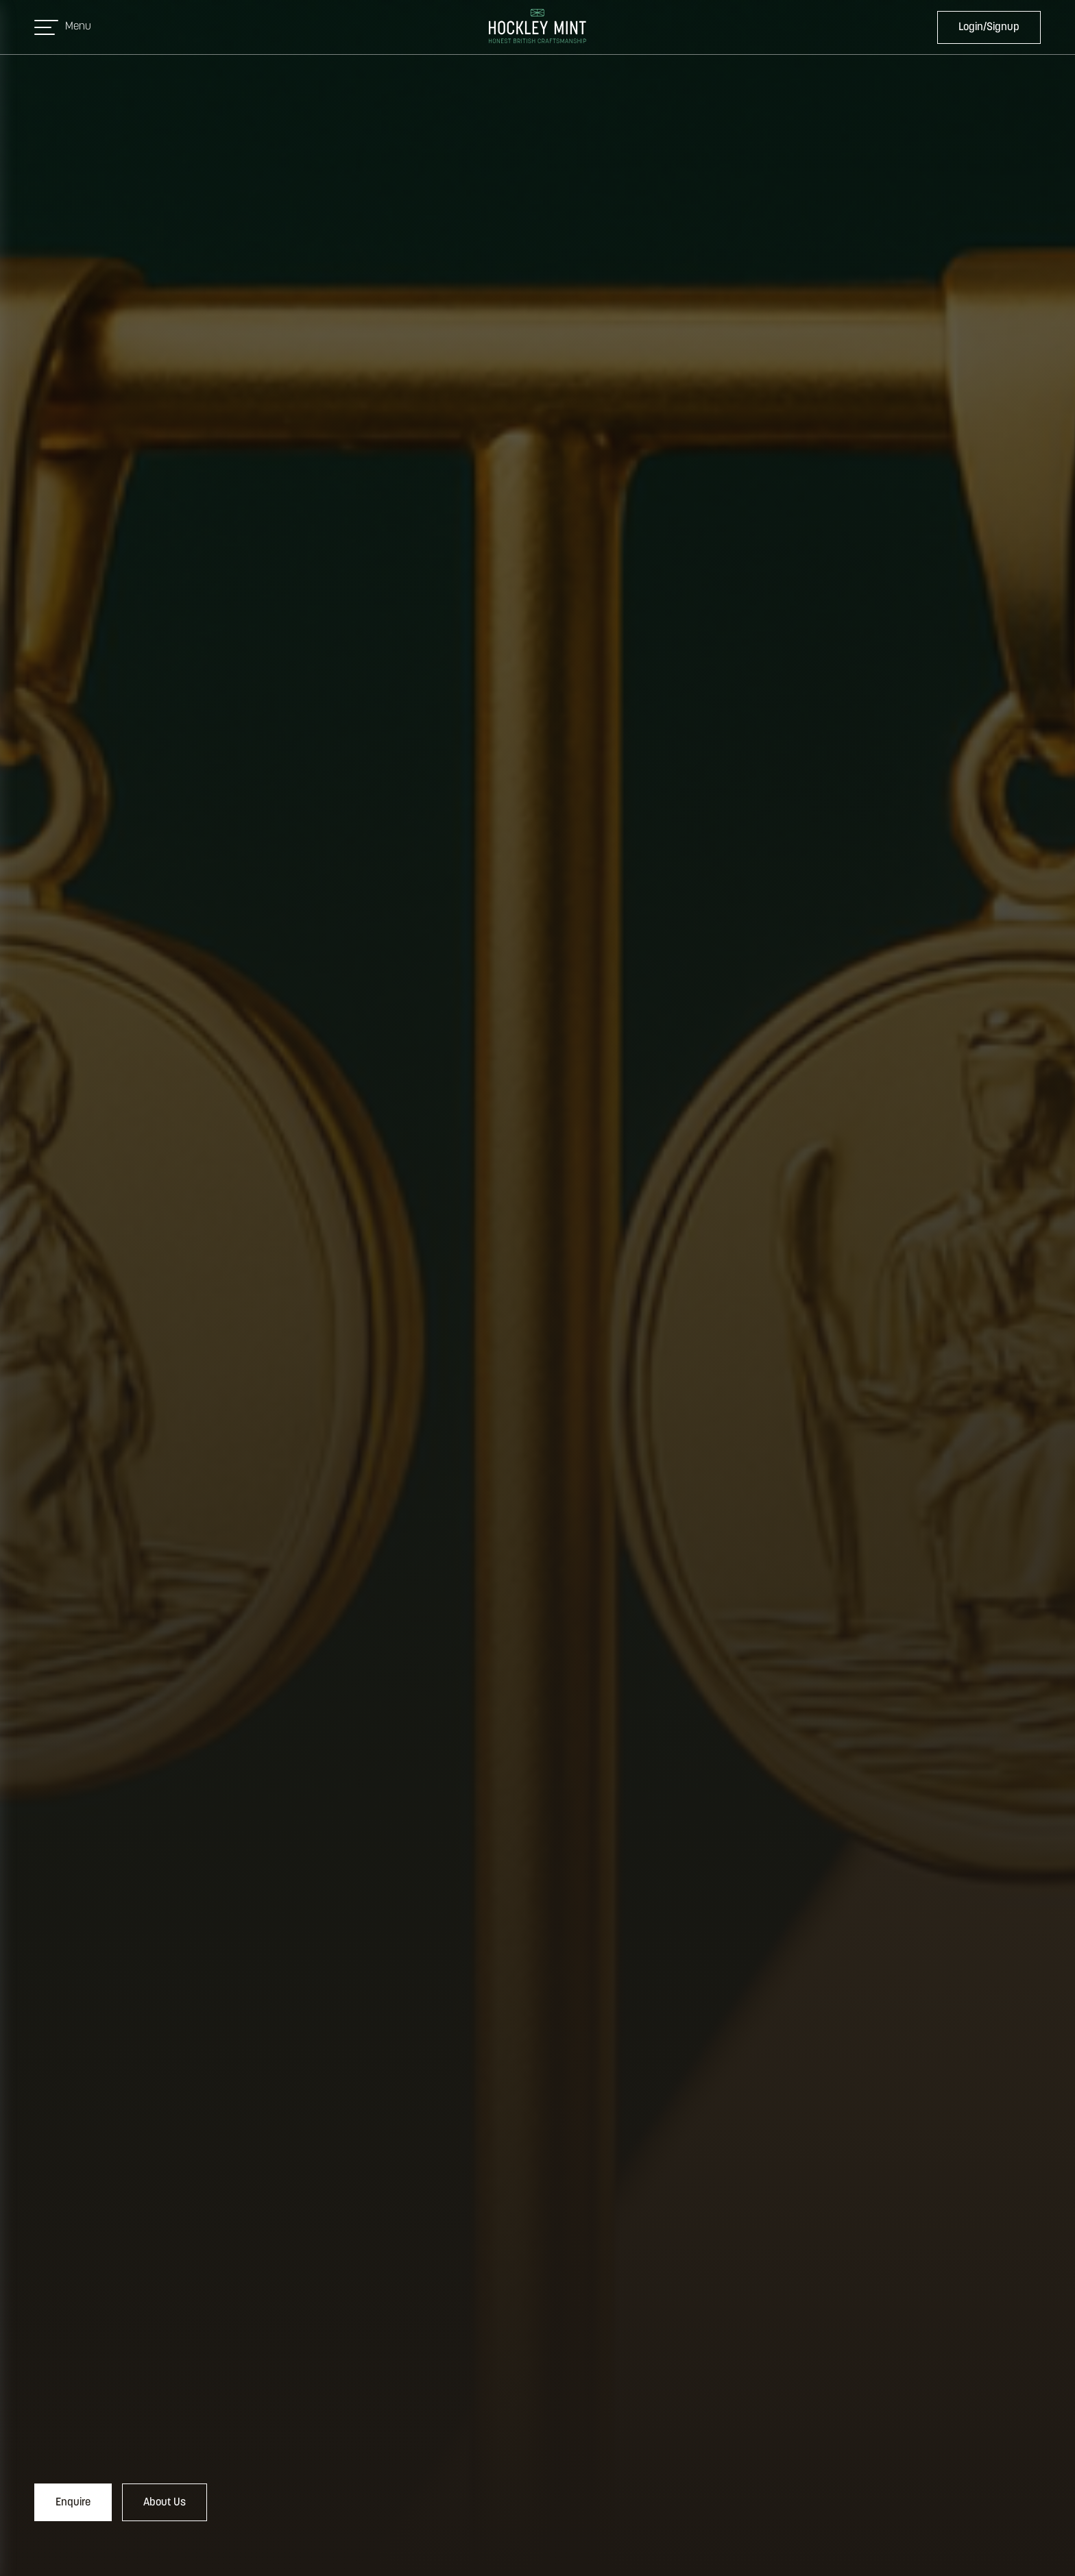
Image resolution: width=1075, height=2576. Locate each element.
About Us (164, 2502)
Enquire (73, 2502)
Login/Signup (988, 27)
